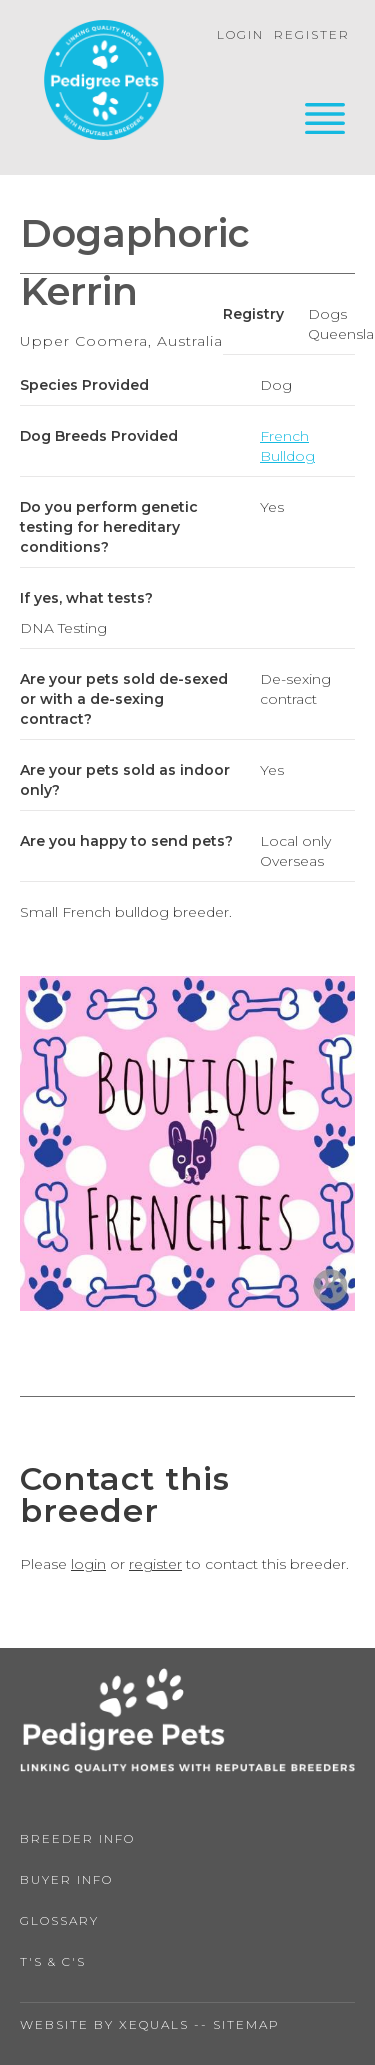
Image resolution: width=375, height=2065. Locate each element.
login (88, 1564)
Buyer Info (66, 1879)
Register (312, 34)
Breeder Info (77, 1838)
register (155, 1564)
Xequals (154, 2024)
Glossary (59, 1920)
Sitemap (246, 2024)
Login (240, 34)
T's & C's (53, 1961)
